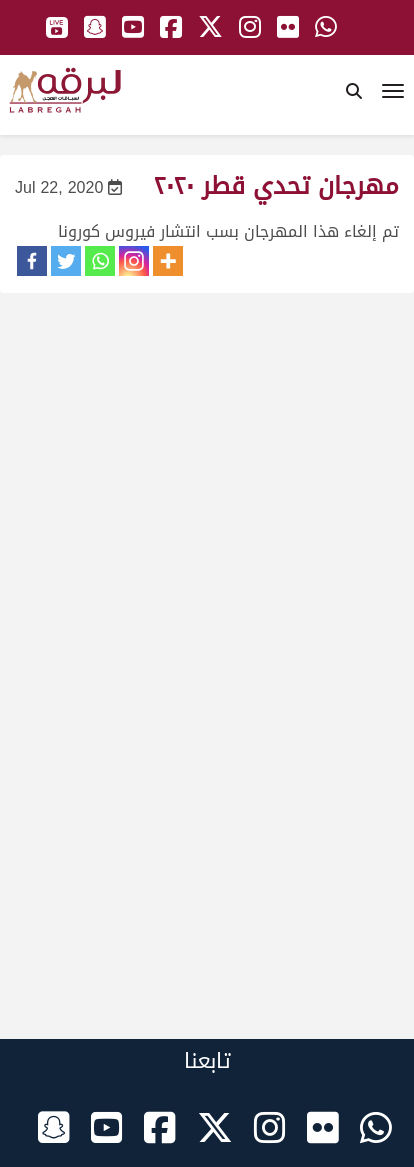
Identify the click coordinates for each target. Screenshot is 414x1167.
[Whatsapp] (100, 261)
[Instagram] (134, 261)
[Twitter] (66, 261)
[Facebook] (32, 261)
